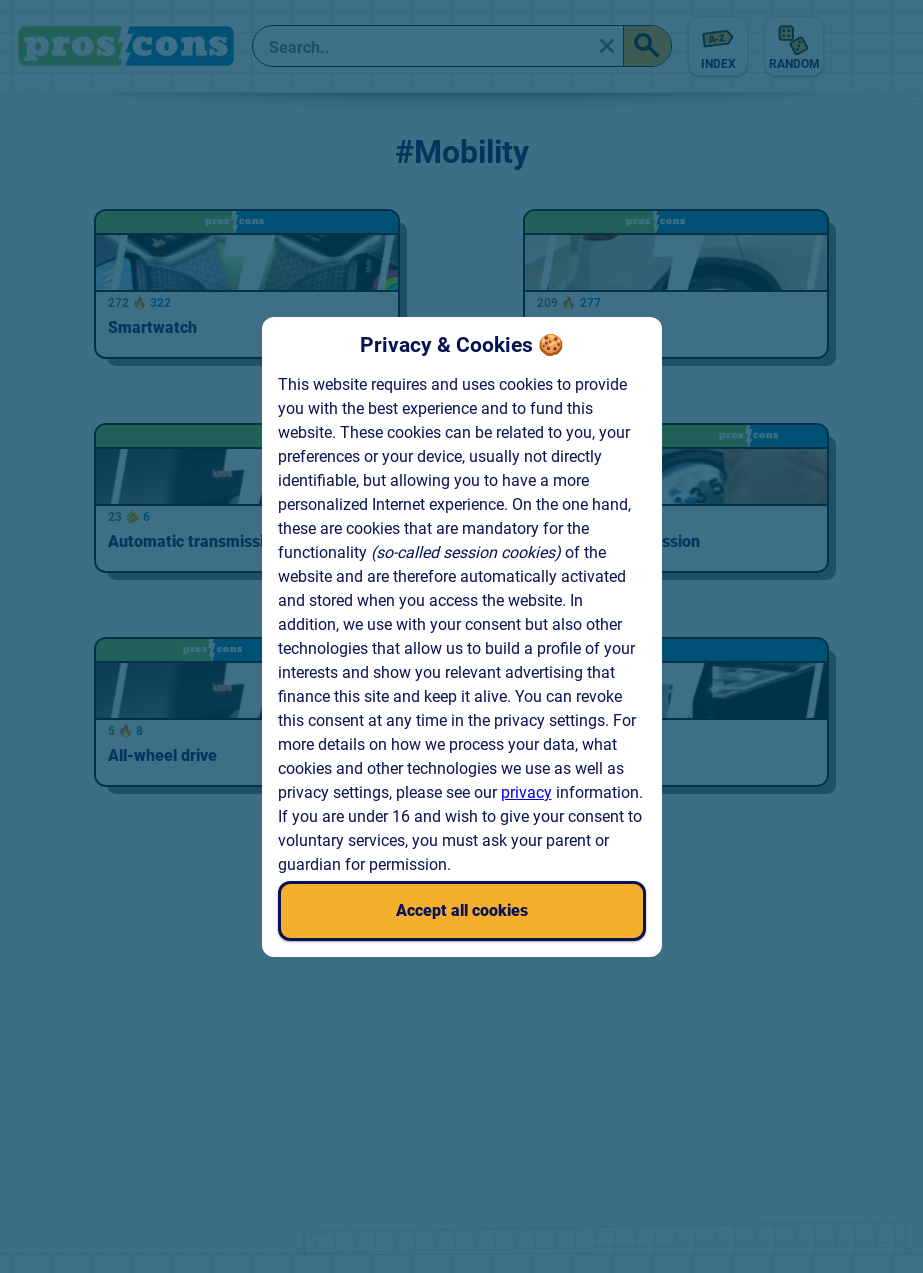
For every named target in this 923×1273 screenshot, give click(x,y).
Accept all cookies (462, 910)
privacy (526, 792)
